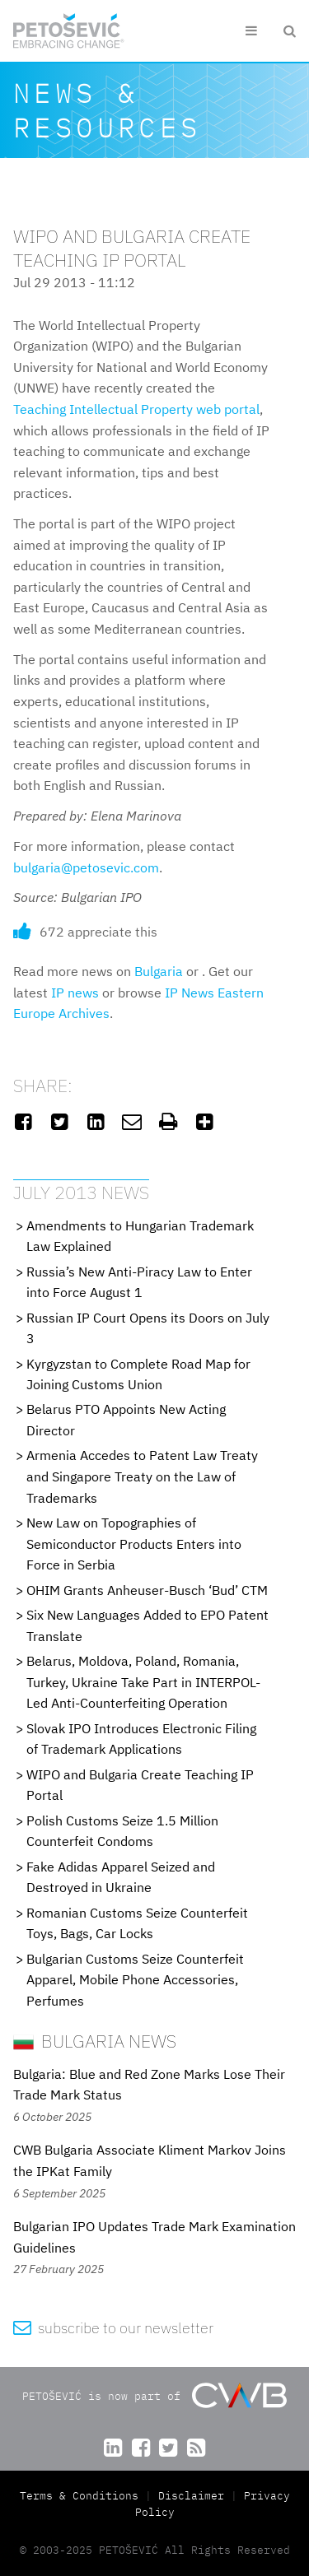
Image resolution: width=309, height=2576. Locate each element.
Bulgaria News (94, 2041)
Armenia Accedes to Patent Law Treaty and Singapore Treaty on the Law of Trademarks (142, 1476)
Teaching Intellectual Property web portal (136, 409)
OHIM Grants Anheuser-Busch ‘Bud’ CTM (147, 1590)
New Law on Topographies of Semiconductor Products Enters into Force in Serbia (133, 1543)
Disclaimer (191, 2496)
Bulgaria (158, 971)
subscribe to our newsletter (113, 2327)
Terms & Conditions (79, 2496)
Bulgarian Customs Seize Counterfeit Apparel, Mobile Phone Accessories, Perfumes (135, 1980)
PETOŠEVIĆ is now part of (154, 2395)
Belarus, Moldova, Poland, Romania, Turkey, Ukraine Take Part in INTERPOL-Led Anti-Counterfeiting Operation (143, 1682)
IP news (75, 992)
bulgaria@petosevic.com (86, 867)
